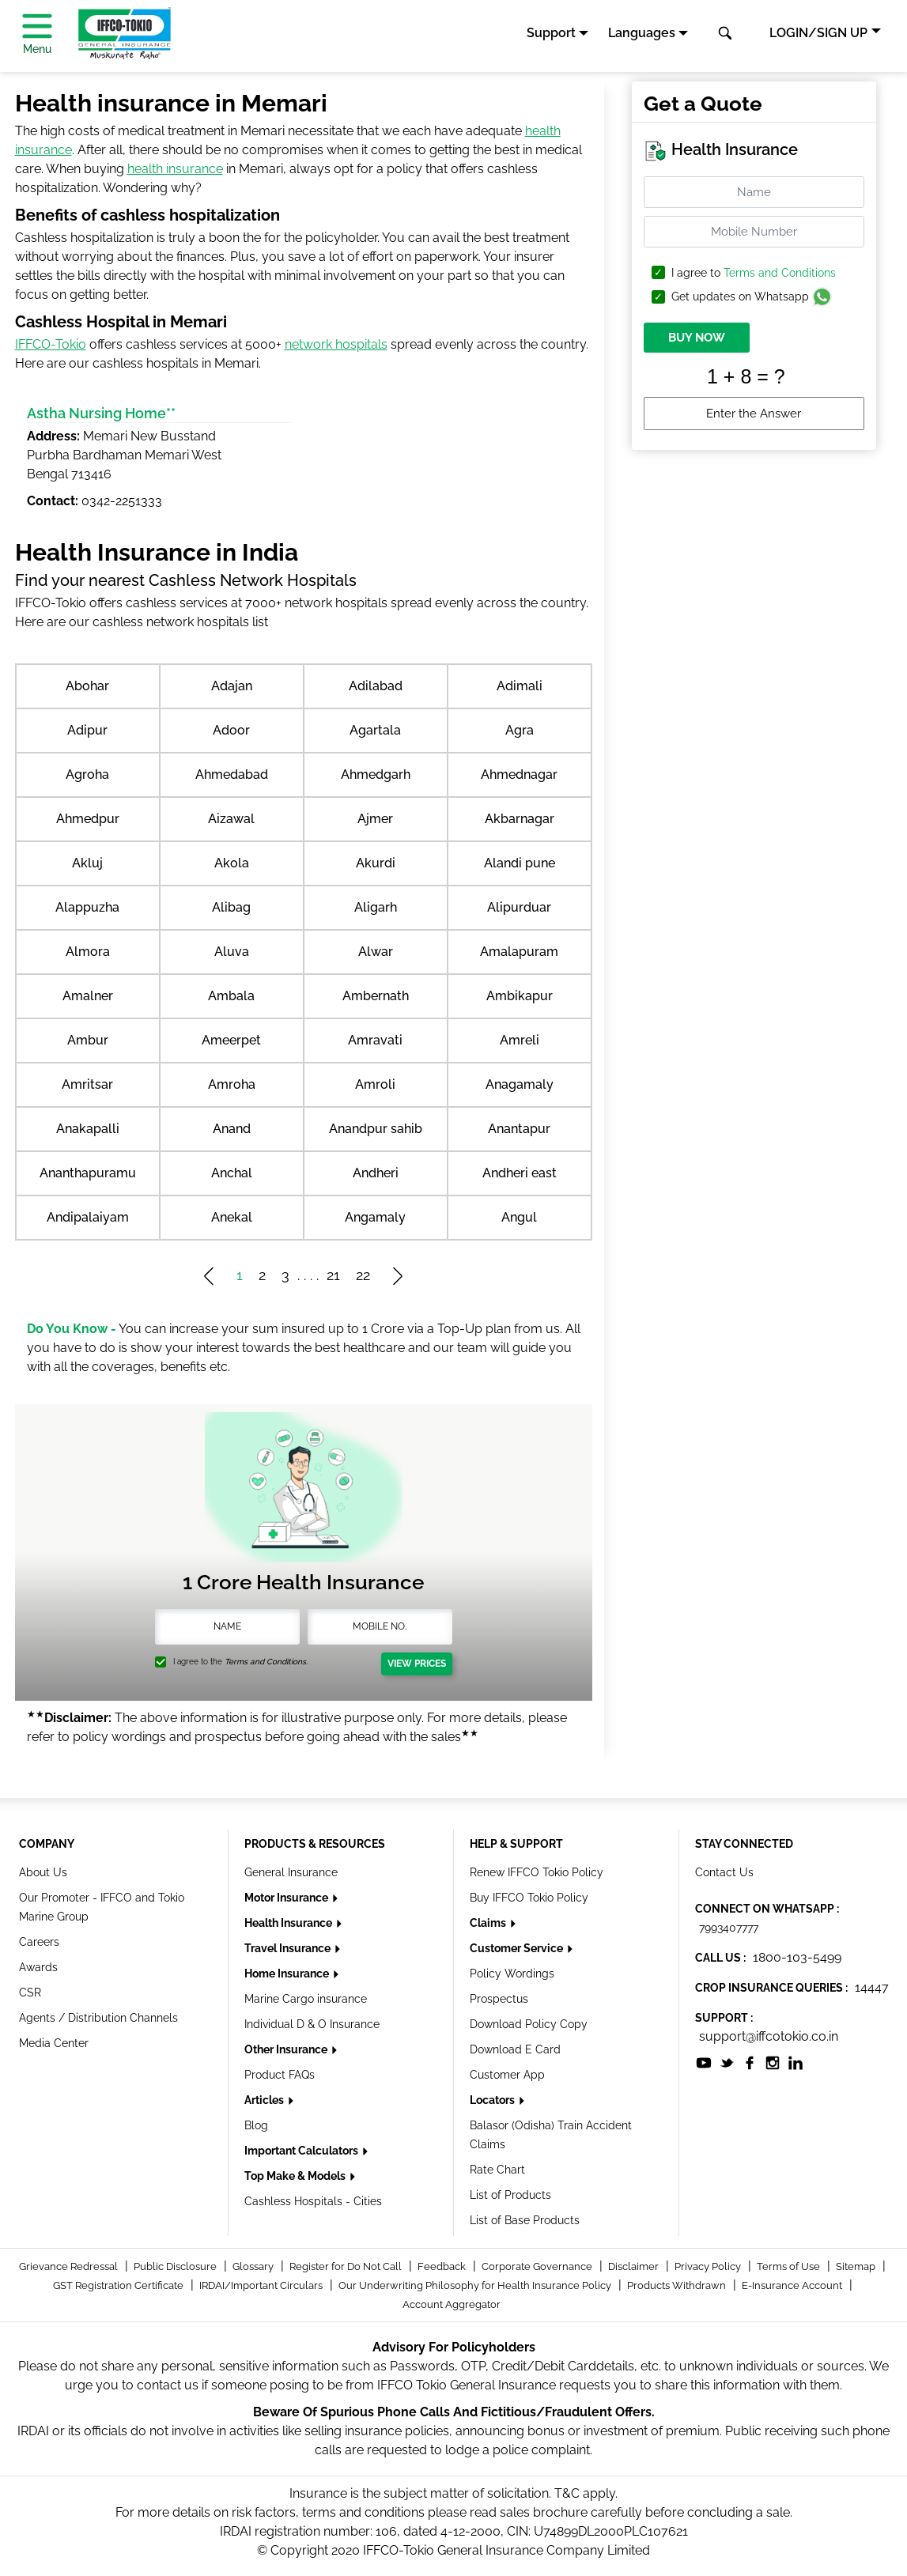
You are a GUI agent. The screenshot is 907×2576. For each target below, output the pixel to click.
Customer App (507, 2074)
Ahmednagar (519, 774)
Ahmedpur (87, 818)
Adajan (231, 685)
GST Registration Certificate (119, 2285)
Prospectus (499, 1998)
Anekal (231, 1217)
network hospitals (336, 344)
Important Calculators (302, 2150)
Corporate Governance (538, 2266)
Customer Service (517, 1948)
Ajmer (375, 818)
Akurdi (375, 863)
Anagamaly (520, 1084)
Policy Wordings (512, 1973)
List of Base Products (525, 2220)
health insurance (175, 168)
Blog (256, 2125)
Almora (88, 951)
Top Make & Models (296, 2176)
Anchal (231, 1172)
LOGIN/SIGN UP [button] (818, 32)
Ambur (87, 1040)
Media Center (54, 2043)
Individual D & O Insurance (312, 2024)
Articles (265, 2100)
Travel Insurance (288, 1948)
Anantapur (519, 1128)
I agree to (753, 273)
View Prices (416, 1663)
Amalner (87, 995)
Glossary (254, 2266)
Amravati (375, 1040)
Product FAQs (279, 2074)
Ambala (231, 995)
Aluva (231, 951)
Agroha (87, 774)
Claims (489, 1923)
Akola (231, 863)
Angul (519, 1217)
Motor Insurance (287, 1897)
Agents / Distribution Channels (98, 2017)
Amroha (231, 1084)
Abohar (87, 685)
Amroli (375, 1084)
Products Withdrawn (677, 2285)
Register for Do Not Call (346, 2266)
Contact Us (724, 1872)
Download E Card (515, 2049)
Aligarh (375, 907)
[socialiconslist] (703, 2061)
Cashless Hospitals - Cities (313, 2201)
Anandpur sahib (375, 1128)
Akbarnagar (519, 818)
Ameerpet (231, 1040)
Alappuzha (87, 907)
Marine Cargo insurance (305, 1998)
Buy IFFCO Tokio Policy (529, 1897)
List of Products (510, 2195)
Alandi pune (519, 863)
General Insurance (291, 1872)
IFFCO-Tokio (50, 344)
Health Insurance (289, 1923)
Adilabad (375, 685)
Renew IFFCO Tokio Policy (536, 1872)
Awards (38, 1967)
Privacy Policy (709, 2266)
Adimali (519, 685)
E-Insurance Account (793, 2285)
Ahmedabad (231, 774)
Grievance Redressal (69, 2266)
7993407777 (728, 1927)
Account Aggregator (451, 2304)
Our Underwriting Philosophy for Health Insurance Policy (476, 2285)
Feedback (443, 2266)
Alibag (231, 907)
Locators (493, 2100)
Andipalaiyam (88, 1217)
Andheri (376, 1172)
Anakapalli (87, 1128)
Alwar (375, 951)
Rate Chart (497, 2169)
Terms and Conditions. (266, 1661)
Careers (39, 1942)
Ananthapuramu (88, 1172)
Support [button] (551, 32)
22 (363, 1275)
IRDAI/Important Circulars (262, 2285)
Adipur (87, 730)
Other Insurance (287, 2049)
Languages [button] (641, 32)
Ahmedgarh (375, 774)
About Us (43, 1872)
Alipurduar (519, 907)
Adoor (231, 730)
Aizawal (231, 818)
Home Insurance (287, 1973)
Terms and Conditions (780, 272)
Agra (519, 730)
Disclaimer (634, 2266)
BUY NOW (696, 337)
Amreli (519, 1040)
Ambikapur (519, 995)
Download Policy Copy (529, 2024)
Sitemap (857, 2266)
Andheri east (519, 1172)
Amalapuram (519, 951)
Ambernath (375, 995)
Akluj (87, 863)
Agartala (375, 730)
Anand (232, 1128)
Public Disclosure (176, 2266)
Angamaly (375, 1217)
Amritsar (87, 1084)
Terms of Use (789, 2266)
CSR (30, 1992)
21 (333, 1275)
